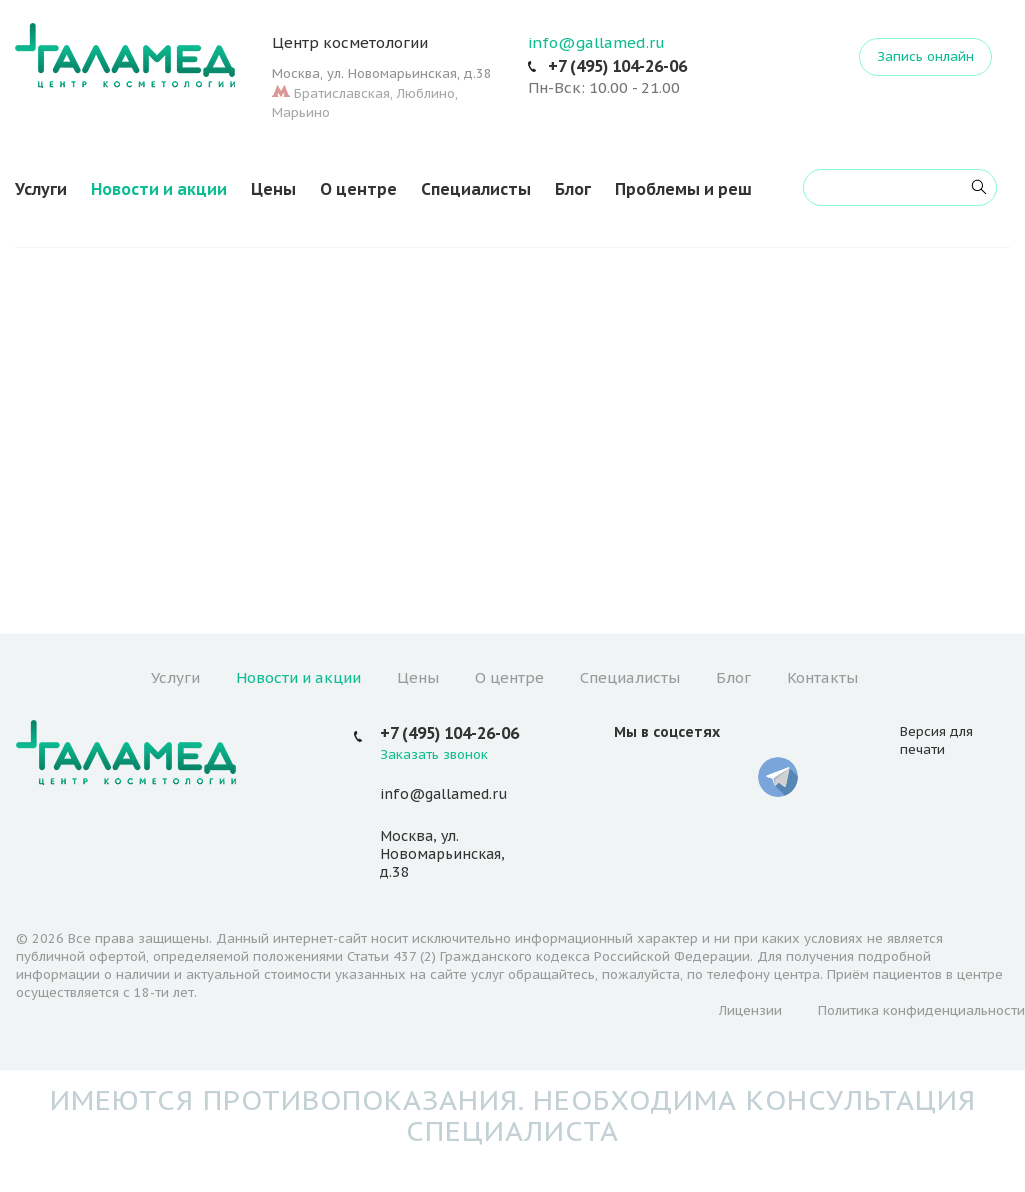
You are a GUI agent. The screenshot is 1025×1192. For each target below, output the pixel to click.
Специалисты (476, 189)
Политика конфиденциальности (921, 1010)
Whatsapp (730, 777)
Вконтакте (634, 777)
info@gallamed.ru (596, 42)
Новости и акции (159, 189)
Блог (573, 189)
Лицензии (750, 1010)
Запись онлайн (925, 56)
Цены (273, 189)
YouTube (682, 777)
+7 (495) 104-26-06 (617, 66)
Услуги (41, 189)
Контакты (822, 677)
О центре (358, 189)
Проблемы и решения (703, 189)
